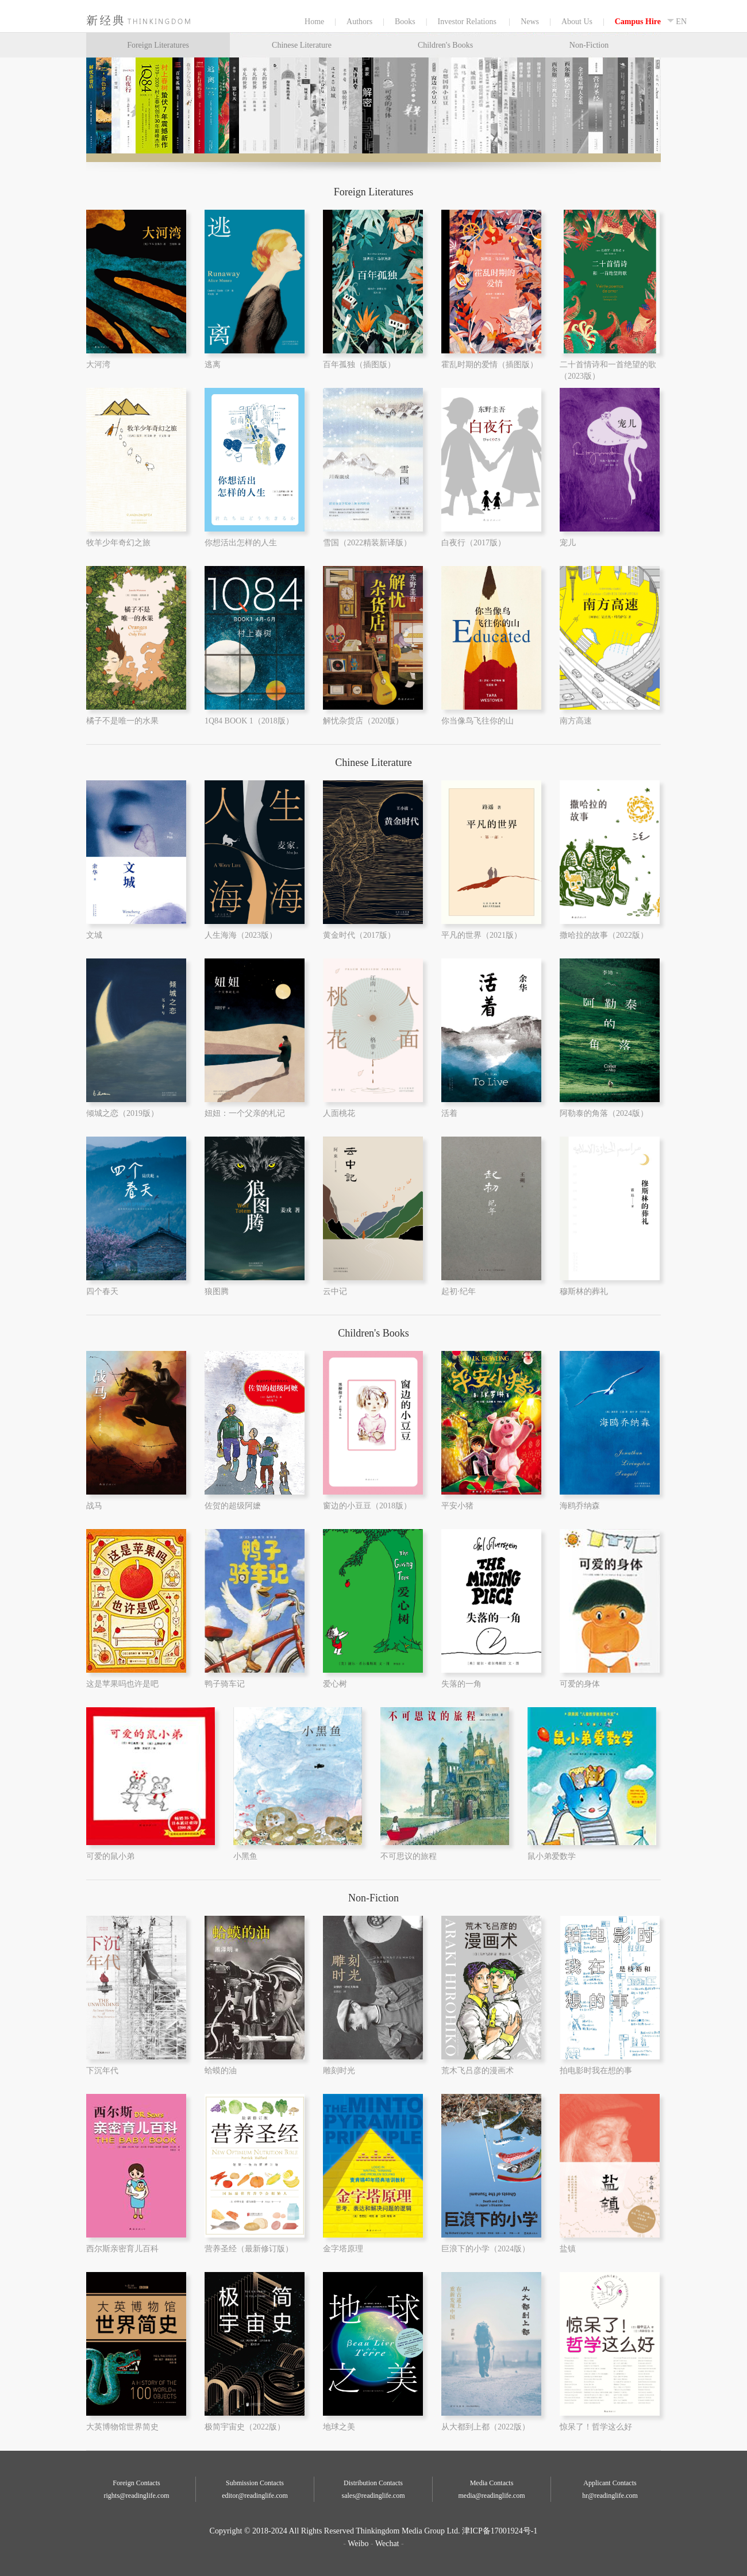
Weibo (358, 2543)
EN (677, 21)
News (530, 21)
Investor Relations (468, 21)
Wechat (387, 2543)
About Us (576, 21)
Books (405, 21)
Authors (359, 21)
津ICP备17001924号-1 (499, 2531)
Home (122, 20)
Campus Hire (638, 21)
